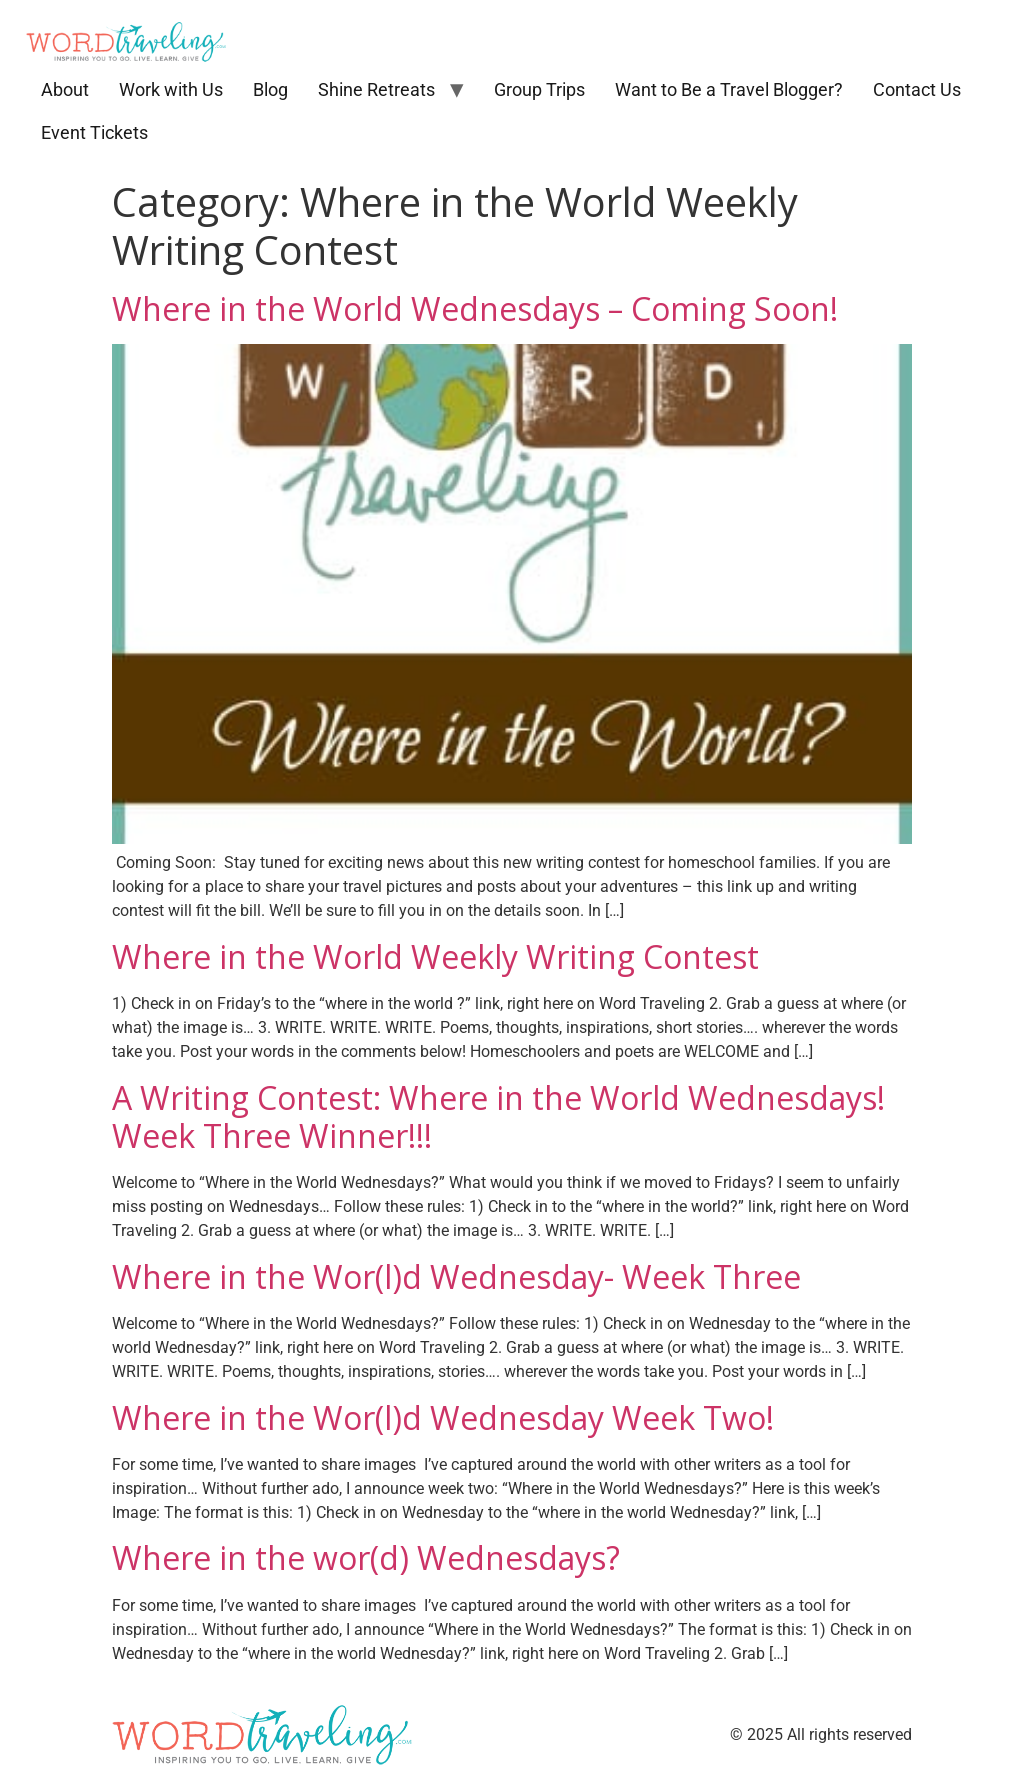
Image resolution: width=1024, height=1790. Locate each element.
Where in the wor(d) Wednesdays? (366, 1557)
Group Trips (539, 89)
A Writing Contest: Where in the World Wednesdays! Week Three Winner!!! (498, 1116)
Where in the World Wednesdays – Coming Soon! (475, 308)
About (65, 89)
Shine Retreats (376, 89)
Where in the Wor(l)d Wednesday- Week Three (456, 1276)
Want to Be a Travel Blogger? (729, 89)
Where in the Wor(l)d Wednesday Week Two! (443, 1417)
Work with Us (171, 89)
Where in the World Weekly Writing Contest (435, 956)
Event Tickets (94, 132)
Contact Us (917, 89)
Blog (270, 89)
